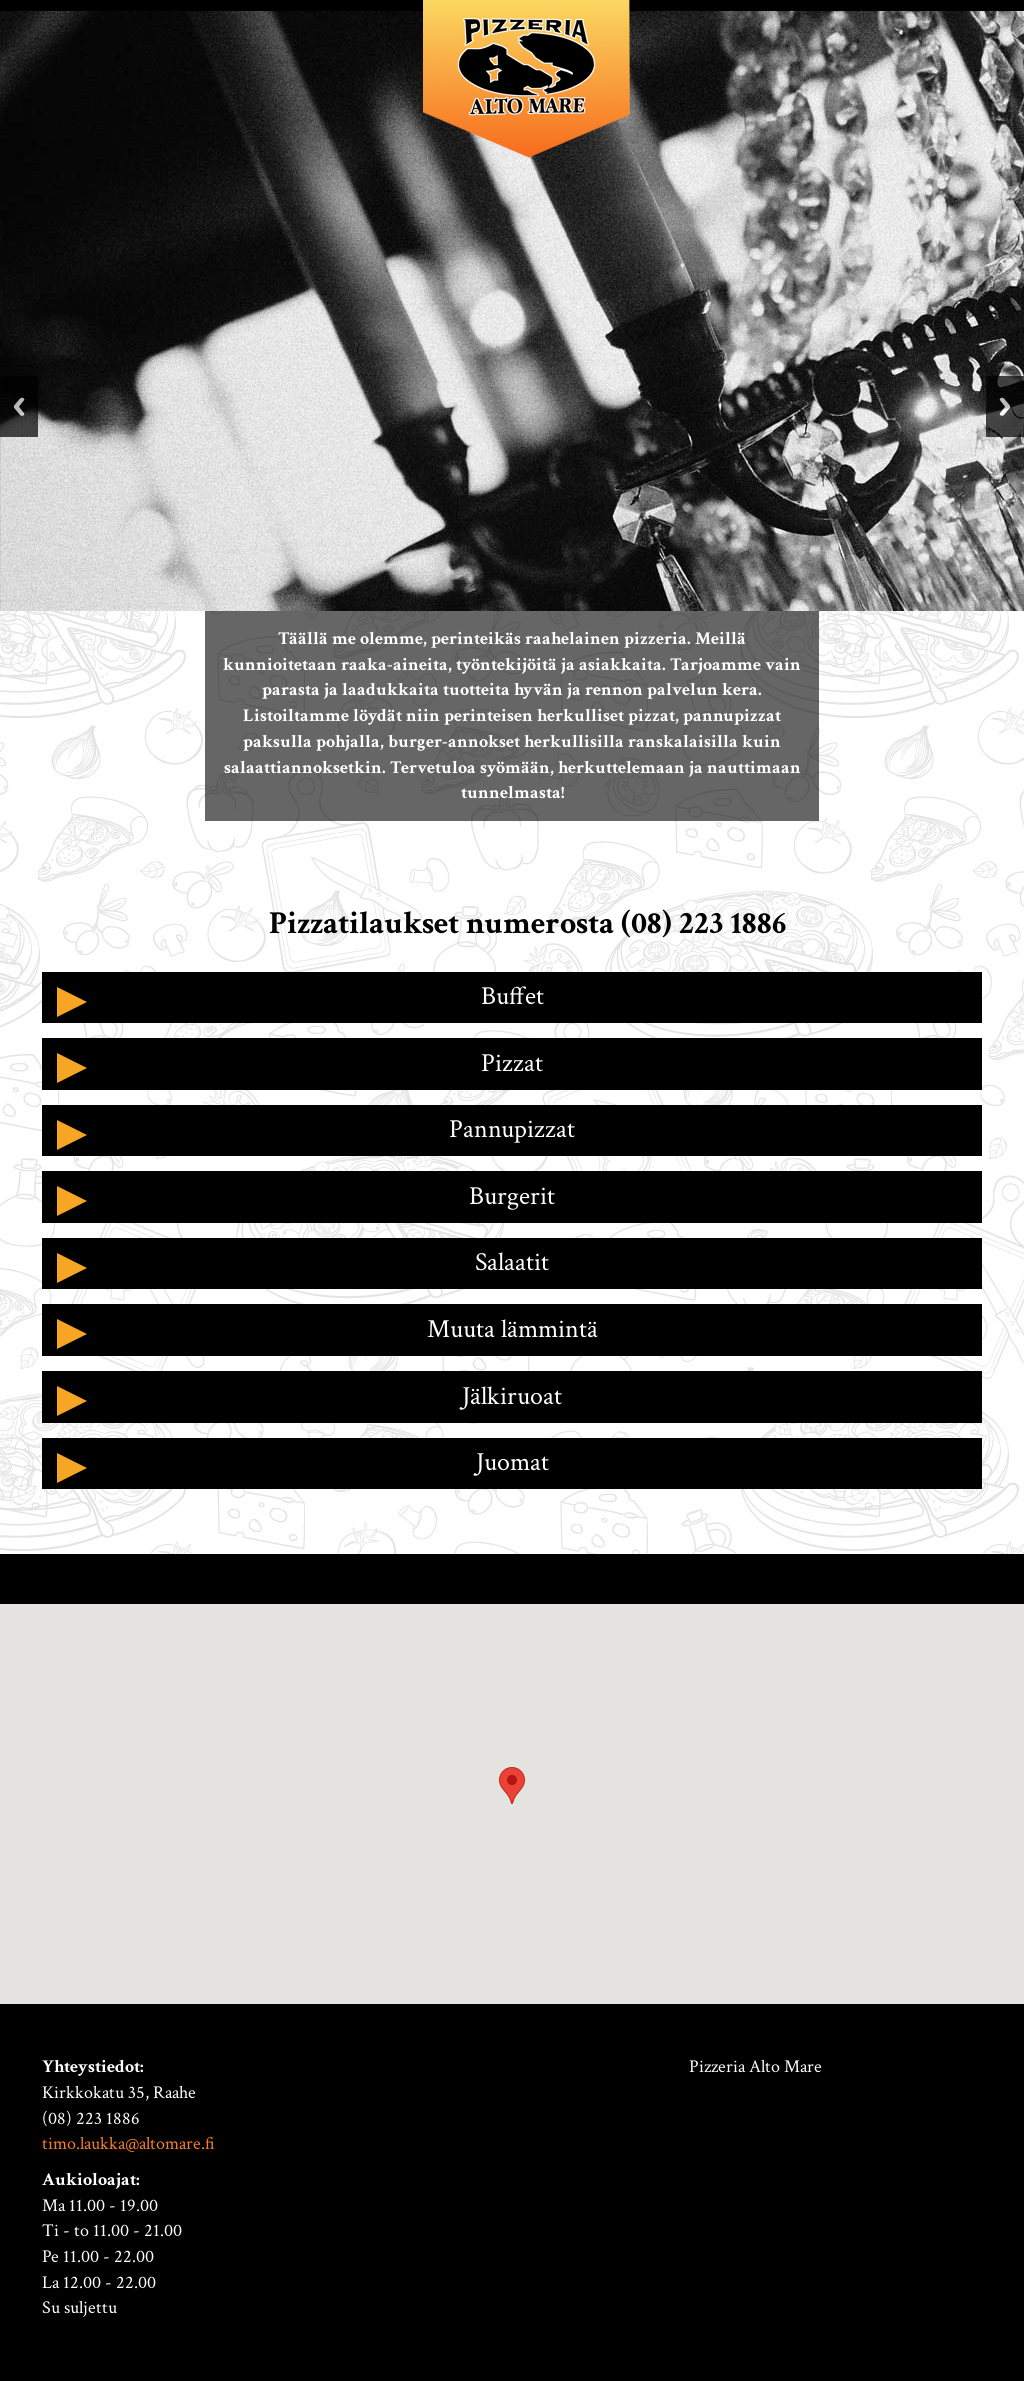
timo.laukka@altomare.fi (128, 2143)
